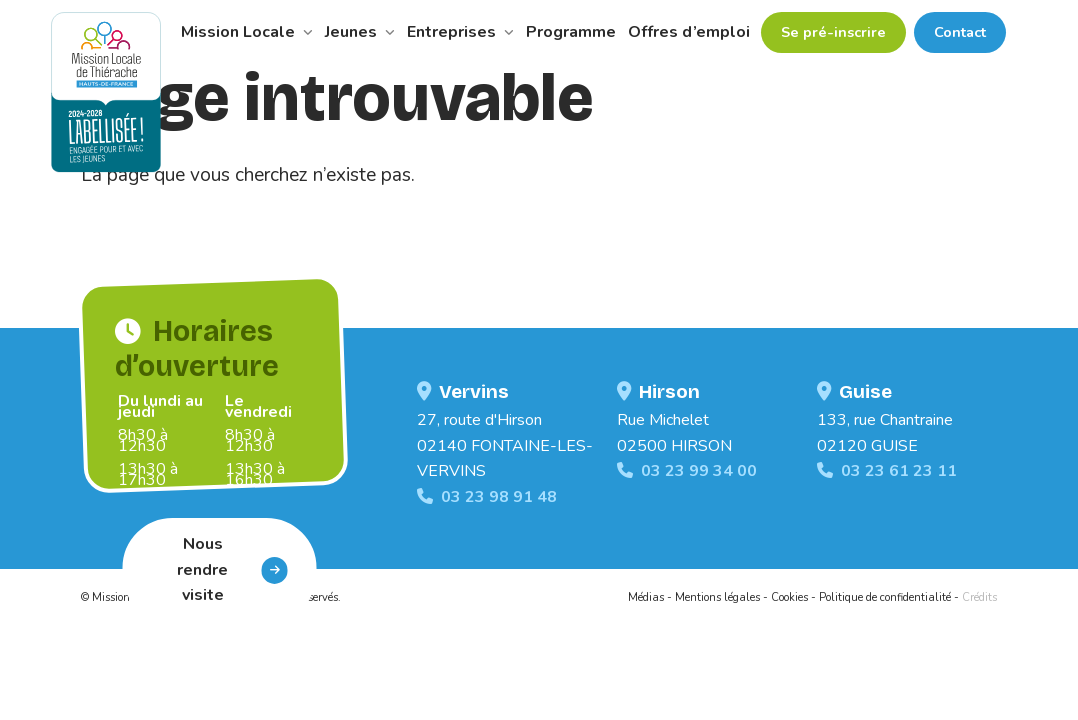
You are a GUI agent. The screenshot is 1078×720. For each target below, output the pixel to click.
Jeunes (360, 32)
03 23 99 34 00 (687, 471)
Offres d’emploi (689, 32)
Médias (646, 597)
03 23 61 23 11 (887, 471)
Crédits (979, 597)
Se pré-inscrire (833, 32)
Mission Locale (247, 32)
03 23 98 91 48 (487, 497)
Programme (571, 32)
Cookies (789, 597)
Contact (960, 32)
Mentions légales (717, 597)
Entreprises (460, 32)
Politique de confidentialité (885, 597)
